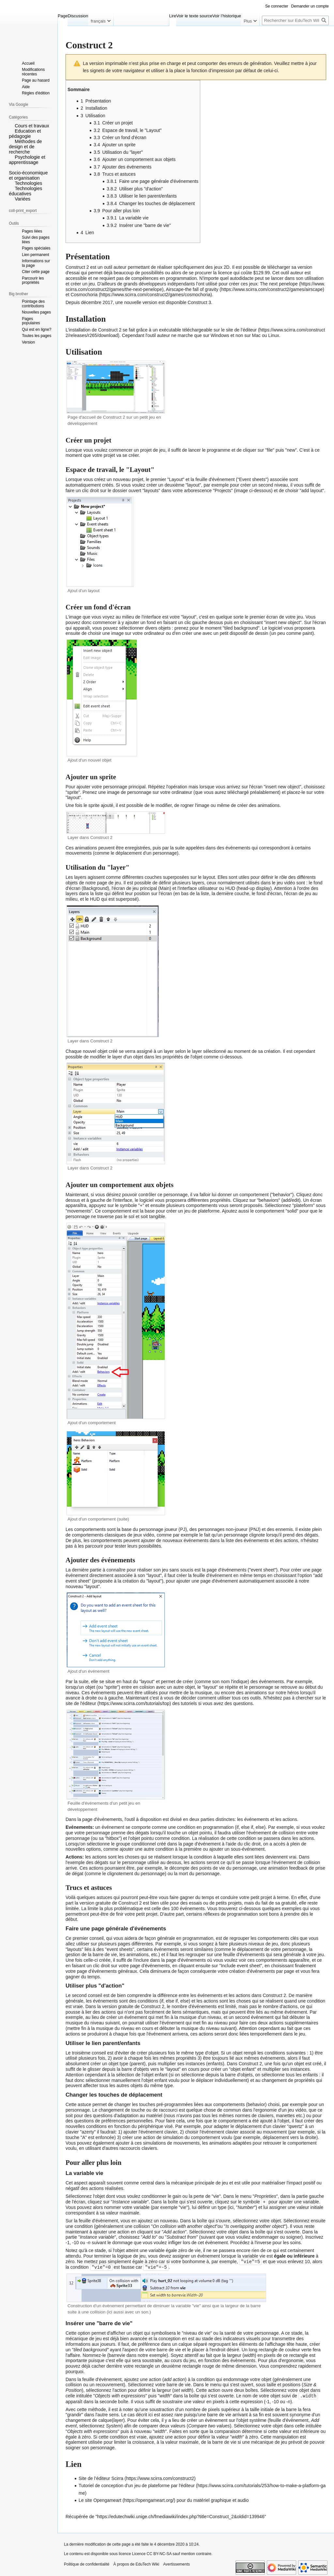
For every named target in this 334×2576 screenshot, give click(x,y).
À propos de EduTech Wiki (136, 2563)
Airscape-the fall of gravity (192, 289)
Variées (22, 198)
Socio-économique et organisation (28, 175)
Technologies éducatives (25, 191)
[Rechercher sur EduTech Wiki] (295, 20)
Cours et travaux (32, 125)
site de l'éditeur (81, 1703)
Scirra (117, 2477)
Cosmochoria (84, 294)
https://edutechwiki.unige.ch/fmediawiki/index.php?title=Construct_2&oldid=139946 (181, 2515)
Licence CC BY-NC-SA (152, 2552)
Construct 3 (199, 302)
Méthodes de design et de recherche (25, 146)
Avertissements (176, 2563)
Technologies (28, 183)
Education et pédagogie (25, 133)
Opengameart (107, 2499)
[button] (11, 125)
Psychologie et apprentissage (27, 159)
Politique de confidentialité (86, 2563)
